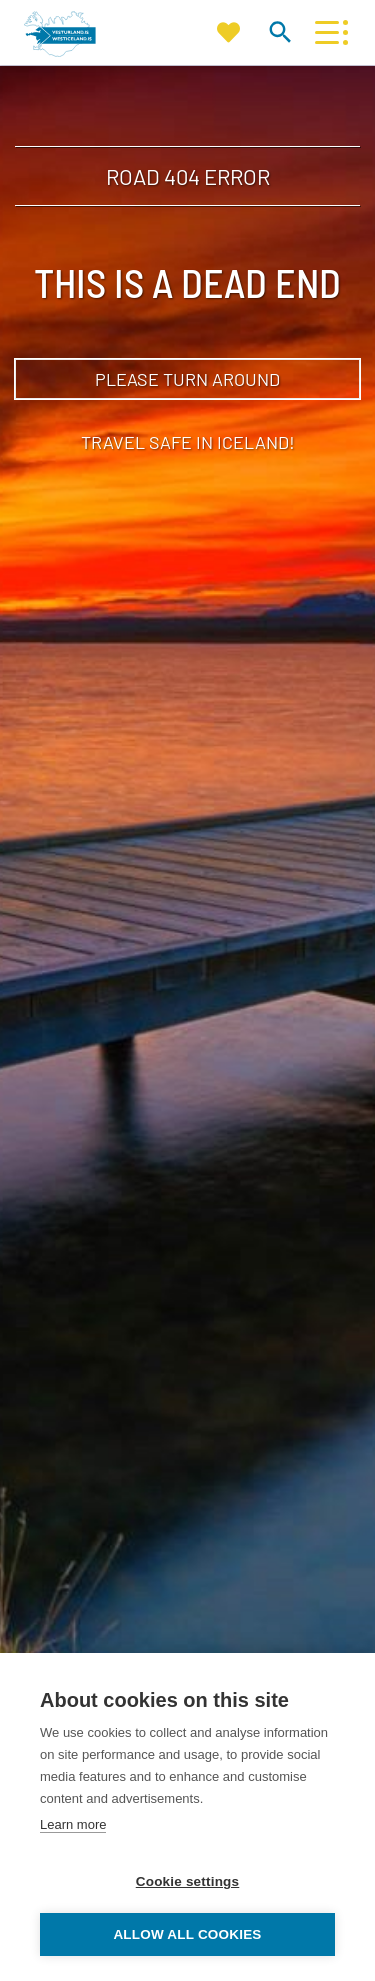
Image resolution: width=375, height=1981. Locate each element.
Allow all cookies (187, 1934)
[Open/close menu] (326, 32)
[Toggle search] (279, 31)
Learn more (73, 1824)
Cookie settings (188, 1881)
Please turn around (187, 379)
